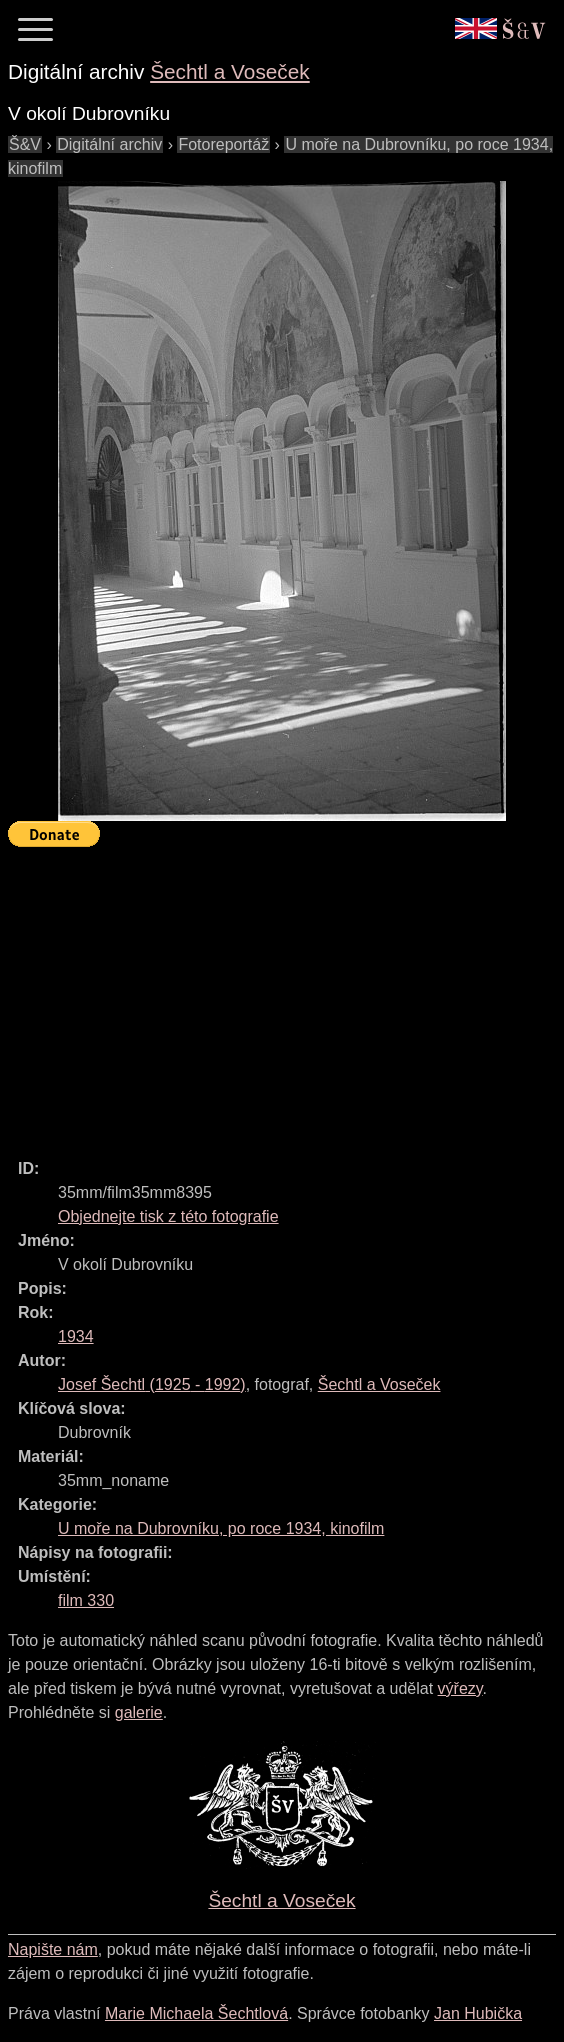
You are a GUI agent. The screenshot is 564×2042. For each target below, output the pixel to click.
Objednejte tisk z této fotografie (168, 1216)
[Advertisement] (286, 994)
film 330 (86, 1600)
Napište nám (53, 1949)
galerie (139, 1712)
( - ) (152, 1384)
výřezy (460, 1688)
